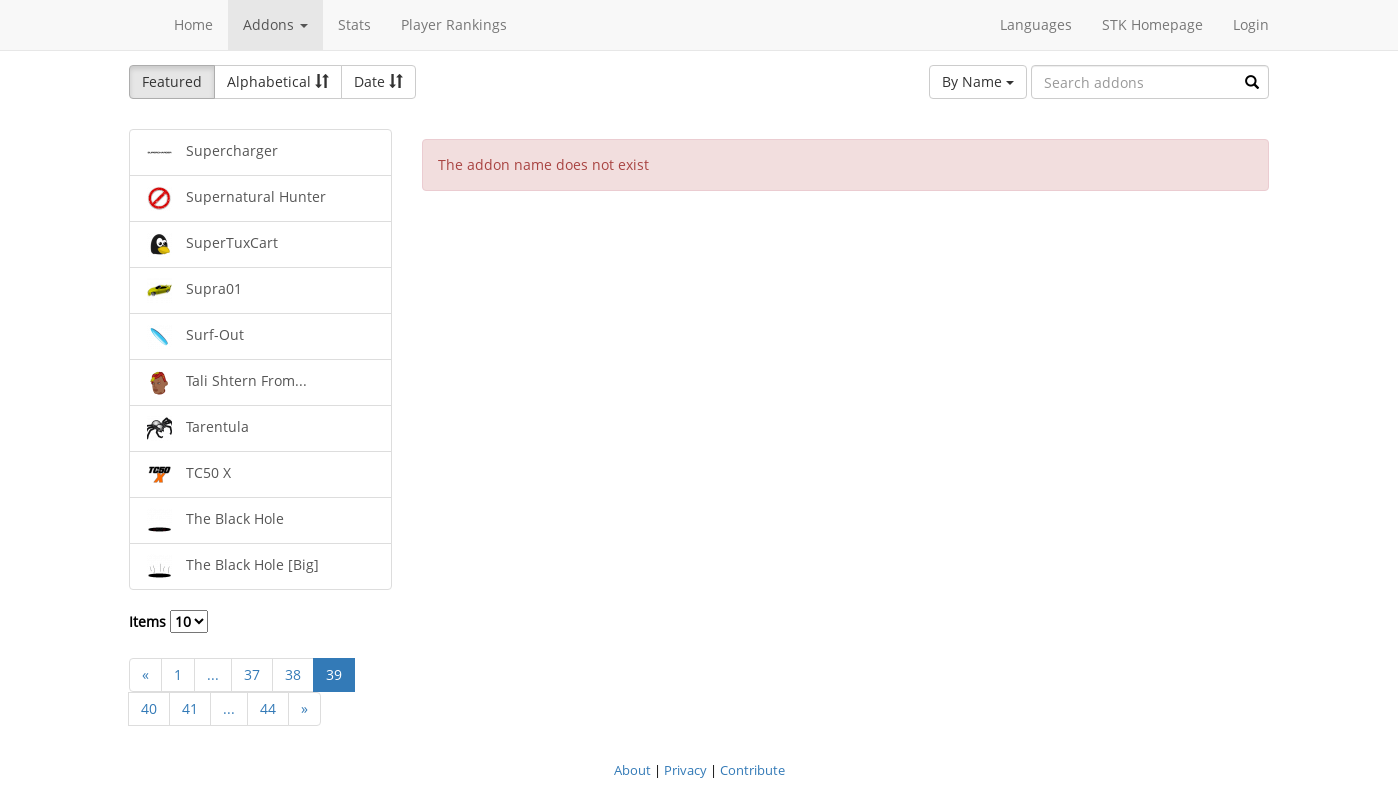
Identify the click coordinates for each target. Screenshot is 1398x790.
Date (378, 81)
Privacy (685, 770)
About (632, 770)
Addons (275, 24)
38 (293, 674)
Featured (172, 81)
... (213, 674)
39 (334, 674)
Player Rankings (454, 24)
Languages (1036, 24)
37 (252, 674)
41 (190, 708)
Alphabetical (278, 81)
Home (193, 24)
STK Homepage (1152, 24)
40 (149, 708)
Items (168, 621)
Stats (354, 24)
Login (1251, 24)
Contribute (752, 770)
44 (268, 708)
